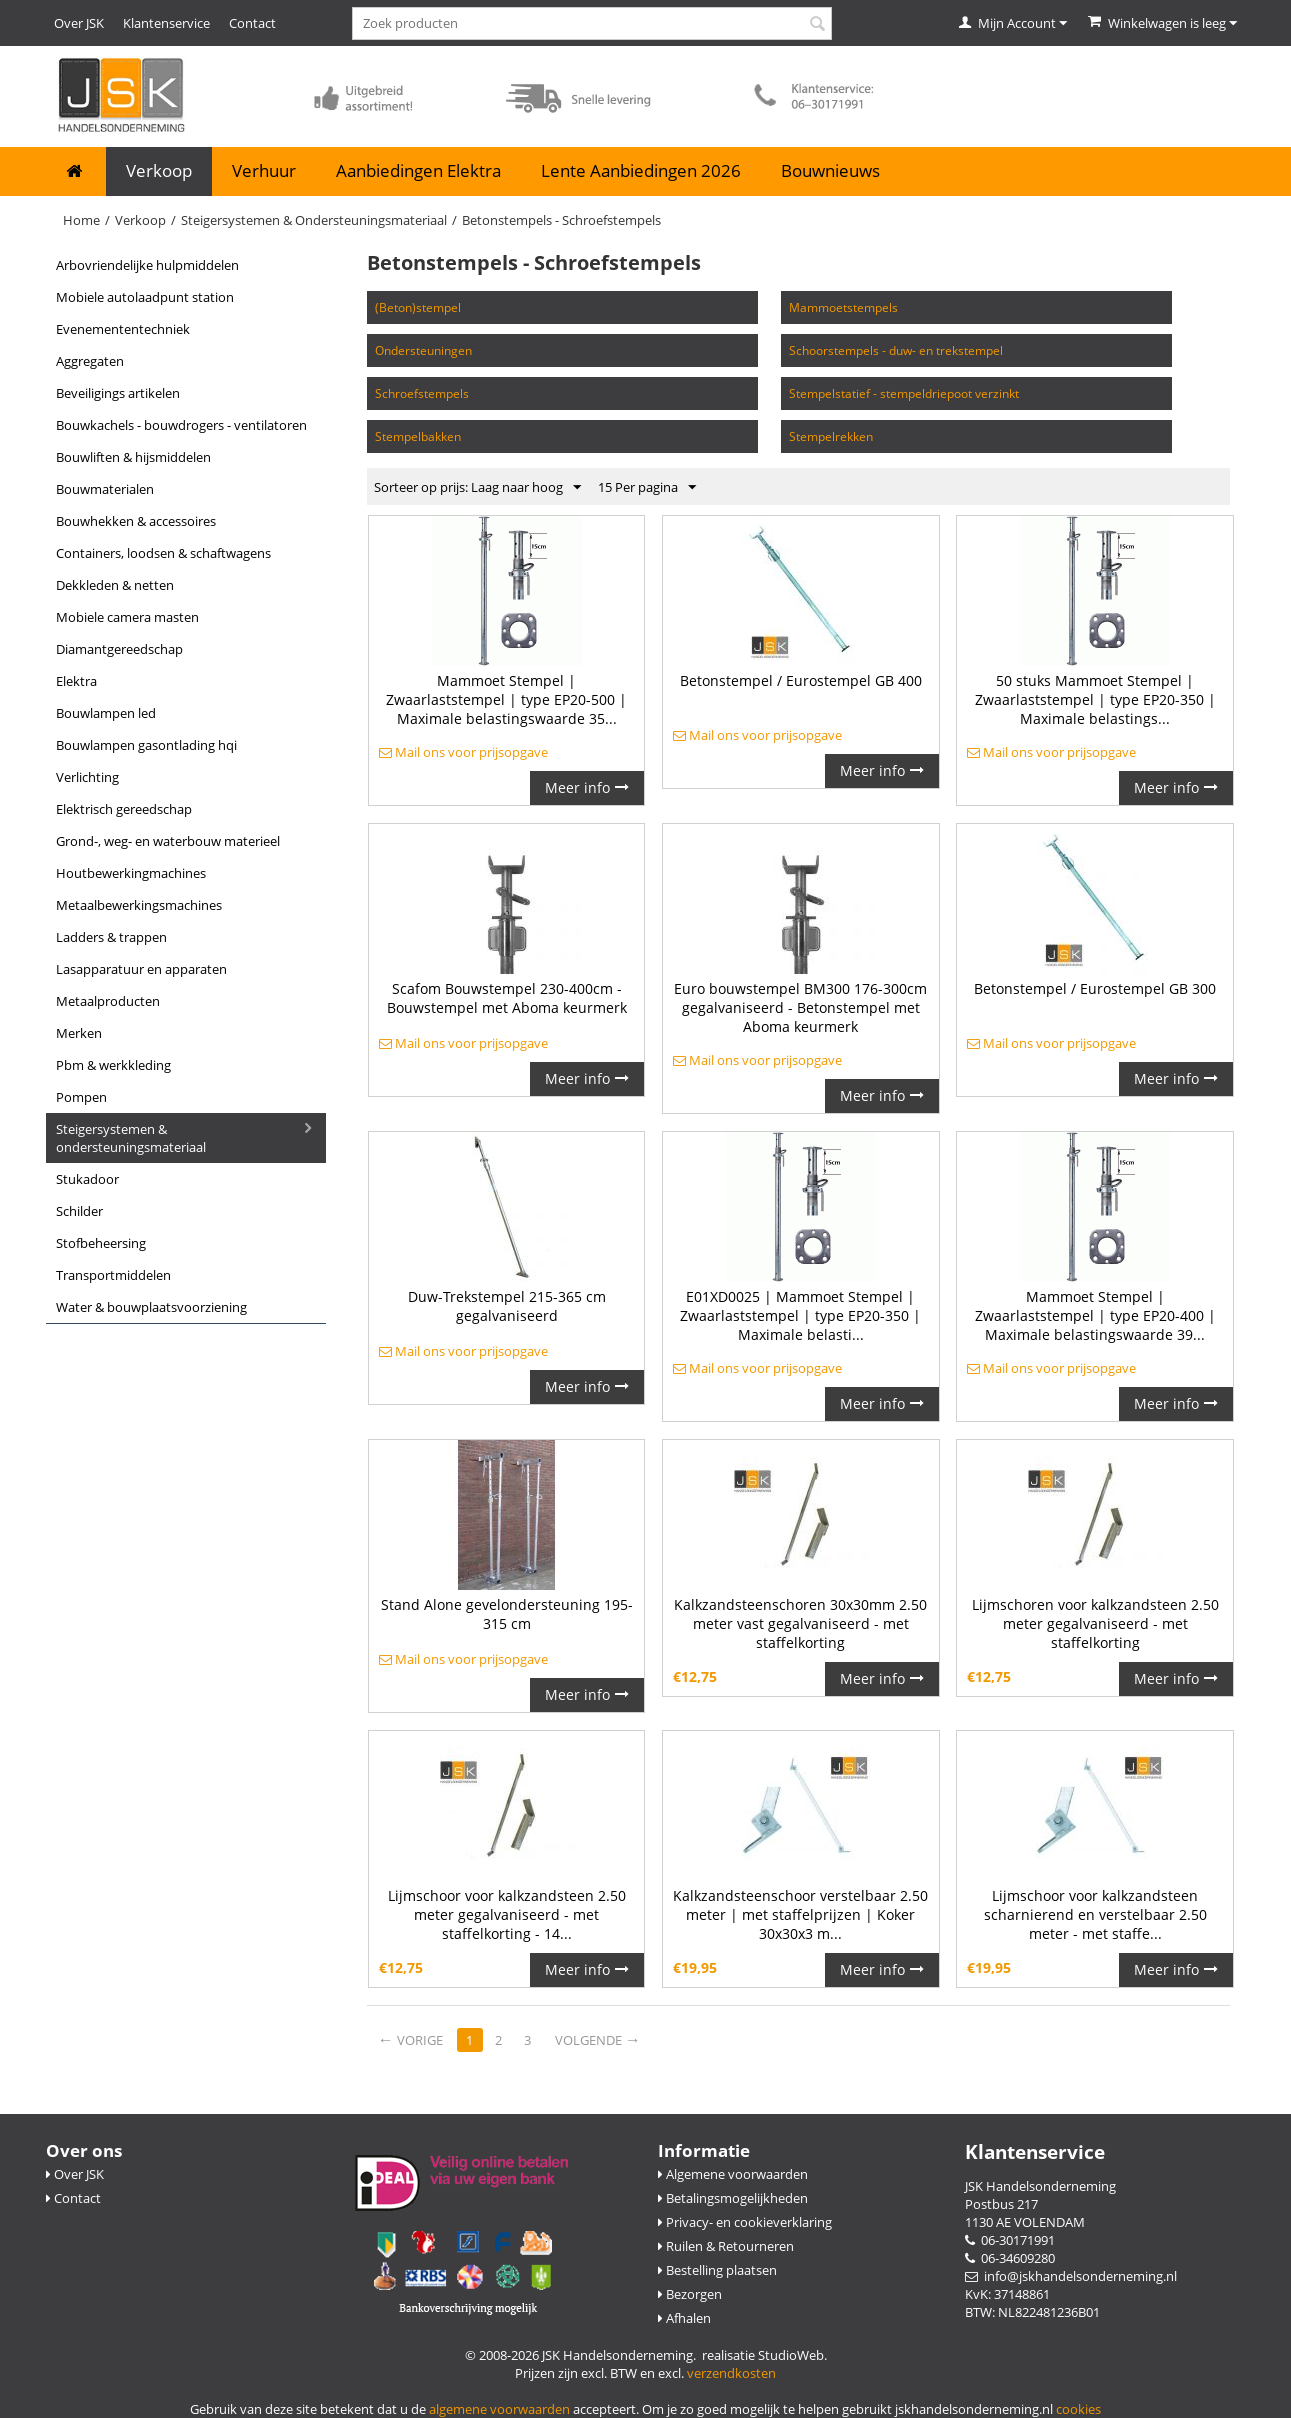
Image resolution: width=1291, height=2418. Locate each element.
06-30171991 (1010, 2240)
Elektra (76, 681)
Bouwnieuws (830, 170)
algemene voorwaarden (499, 2409)
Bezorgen (690, 2294)
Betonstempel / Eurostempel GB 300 (1095, 988)
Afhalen (684, 2318)
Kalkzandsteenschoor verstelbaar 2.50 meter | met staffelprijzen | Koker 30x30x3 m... (800, 1914)
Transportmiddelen (113, 1275)
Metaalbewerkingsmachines (139, 905)
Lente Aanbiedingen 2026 (641, 170)
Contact (252, 23)
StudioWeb (791, 2355)
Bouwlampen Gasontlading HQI (146, 745)
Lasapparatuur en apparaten (141, 969)
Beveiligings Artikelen (118, 393)
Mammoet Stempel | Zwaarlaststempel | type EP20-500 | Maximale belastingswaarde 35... (506, 699)
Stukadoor (87, 1179)
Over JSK (79, 23)
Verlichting (87, 777)
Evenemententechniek (123, 329)
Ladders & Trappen (111, 937)
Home (81, 220)
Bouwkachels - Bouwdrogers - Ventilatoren (181, 425)
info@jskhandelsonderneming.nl (1071, 2276)
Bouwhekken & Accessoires (136, 521)
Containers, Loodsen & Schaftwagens (163, 553)
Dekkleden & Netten (115, 585)
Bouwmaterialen (105, 489)
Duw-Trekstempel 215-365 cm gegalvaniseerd (507, 1306)
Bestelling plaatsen (717, 2270)
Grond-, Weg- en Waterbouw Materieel (168, 841)
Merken (79, 1033)
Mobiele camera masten (127, 617)
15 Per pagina (647, 488)
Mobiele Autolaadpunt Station (145, 297)
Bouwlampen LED (106, 713)
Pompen (81, 1097)
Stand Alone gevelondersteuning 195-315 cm (507, 1614)
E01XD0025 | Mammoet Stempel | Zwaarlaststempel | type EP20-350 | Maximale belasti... (800, 1315)
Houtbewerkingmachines (131, 873)
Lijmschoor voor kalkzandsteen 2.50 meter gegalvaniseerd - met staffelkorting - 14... (507, 1914)
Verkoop (159, 170)
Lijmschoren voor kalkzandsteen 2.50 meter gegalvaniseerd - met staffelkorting (1095, 1623)
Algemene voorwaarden (733, 2174)
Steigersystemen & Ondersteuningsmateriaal (314, 220)
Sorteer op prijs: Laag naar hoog (477, 488)
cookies (1078, 2409)
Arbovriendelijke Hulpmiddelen (147, 265)
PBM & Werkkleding (113, 1065)
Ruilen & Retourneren (726, 2246)
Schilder (79, 1211)
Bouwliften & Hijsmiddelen (133, 457)
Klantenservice (166, 23)
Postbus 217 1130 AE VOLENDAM (1025, 2213)
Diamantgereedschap (119, 649)
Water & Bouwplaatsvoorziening (151, 1307)
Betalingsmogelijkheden (733, 2198)
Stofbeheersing (101, 1243)
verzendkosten (731, 2373)
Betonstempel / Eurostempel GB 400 (801, 680)
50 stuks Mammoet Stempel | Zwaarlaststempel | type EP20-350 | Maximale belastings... (1095, 699)
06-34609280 (1010, 2258)
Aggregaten (90, 361)
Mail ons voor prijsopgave (463, 752)
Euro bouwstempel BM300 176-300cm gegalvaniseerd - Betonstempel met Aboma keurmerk (800, 1007)
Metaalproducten (108, 1001)
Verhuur (264, 170)
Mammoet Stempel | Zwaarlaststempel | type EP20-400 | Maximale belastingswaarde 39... (1095, 1315)
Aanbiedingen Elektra (418, 170)
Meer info (587, 787)
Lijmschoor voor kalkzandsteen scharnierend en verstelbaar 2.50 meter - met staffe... (1095, 1914)
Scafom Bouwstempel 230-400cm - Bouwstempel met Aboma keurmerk (507, 998)
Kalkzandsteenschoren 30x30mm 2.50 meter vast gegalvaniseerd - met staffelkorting (800, 1623)
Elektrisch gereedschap (124, 809)
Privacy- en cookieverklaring (745, 2222)
